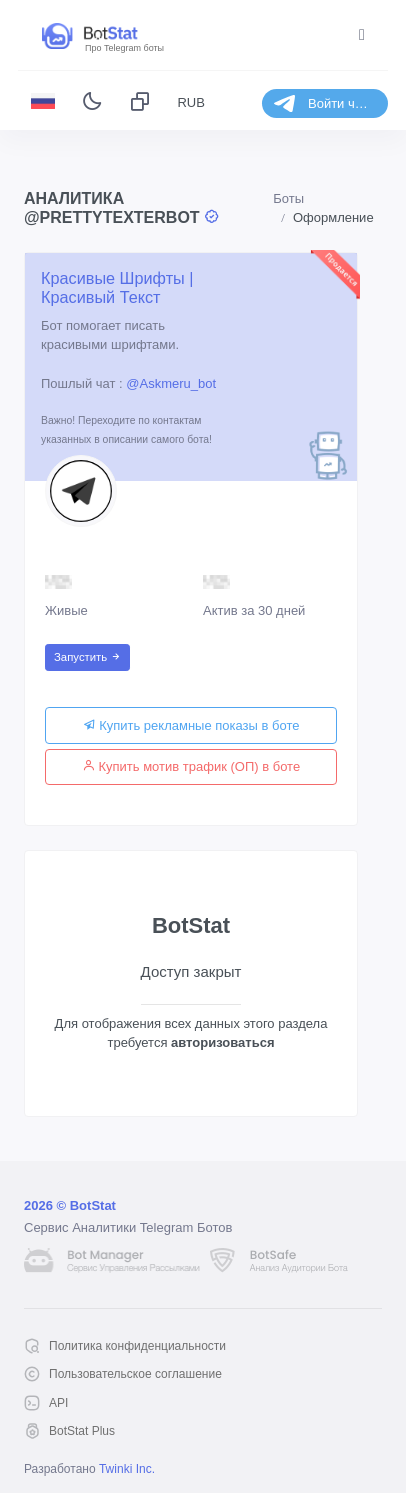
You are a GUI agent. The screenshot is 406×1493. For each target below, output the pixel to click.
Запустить (87, 657)
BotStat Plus (82, 1431)
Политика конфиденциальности (137, 1346)
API (58, 1403)
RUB (190, 102)
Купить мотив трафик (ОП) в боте (191, 766)
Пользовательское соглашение (135, 1374)
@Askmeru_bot (171, 383)
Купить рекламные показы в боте (191, 725)
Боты (288, 198)
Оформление (333, 217)
